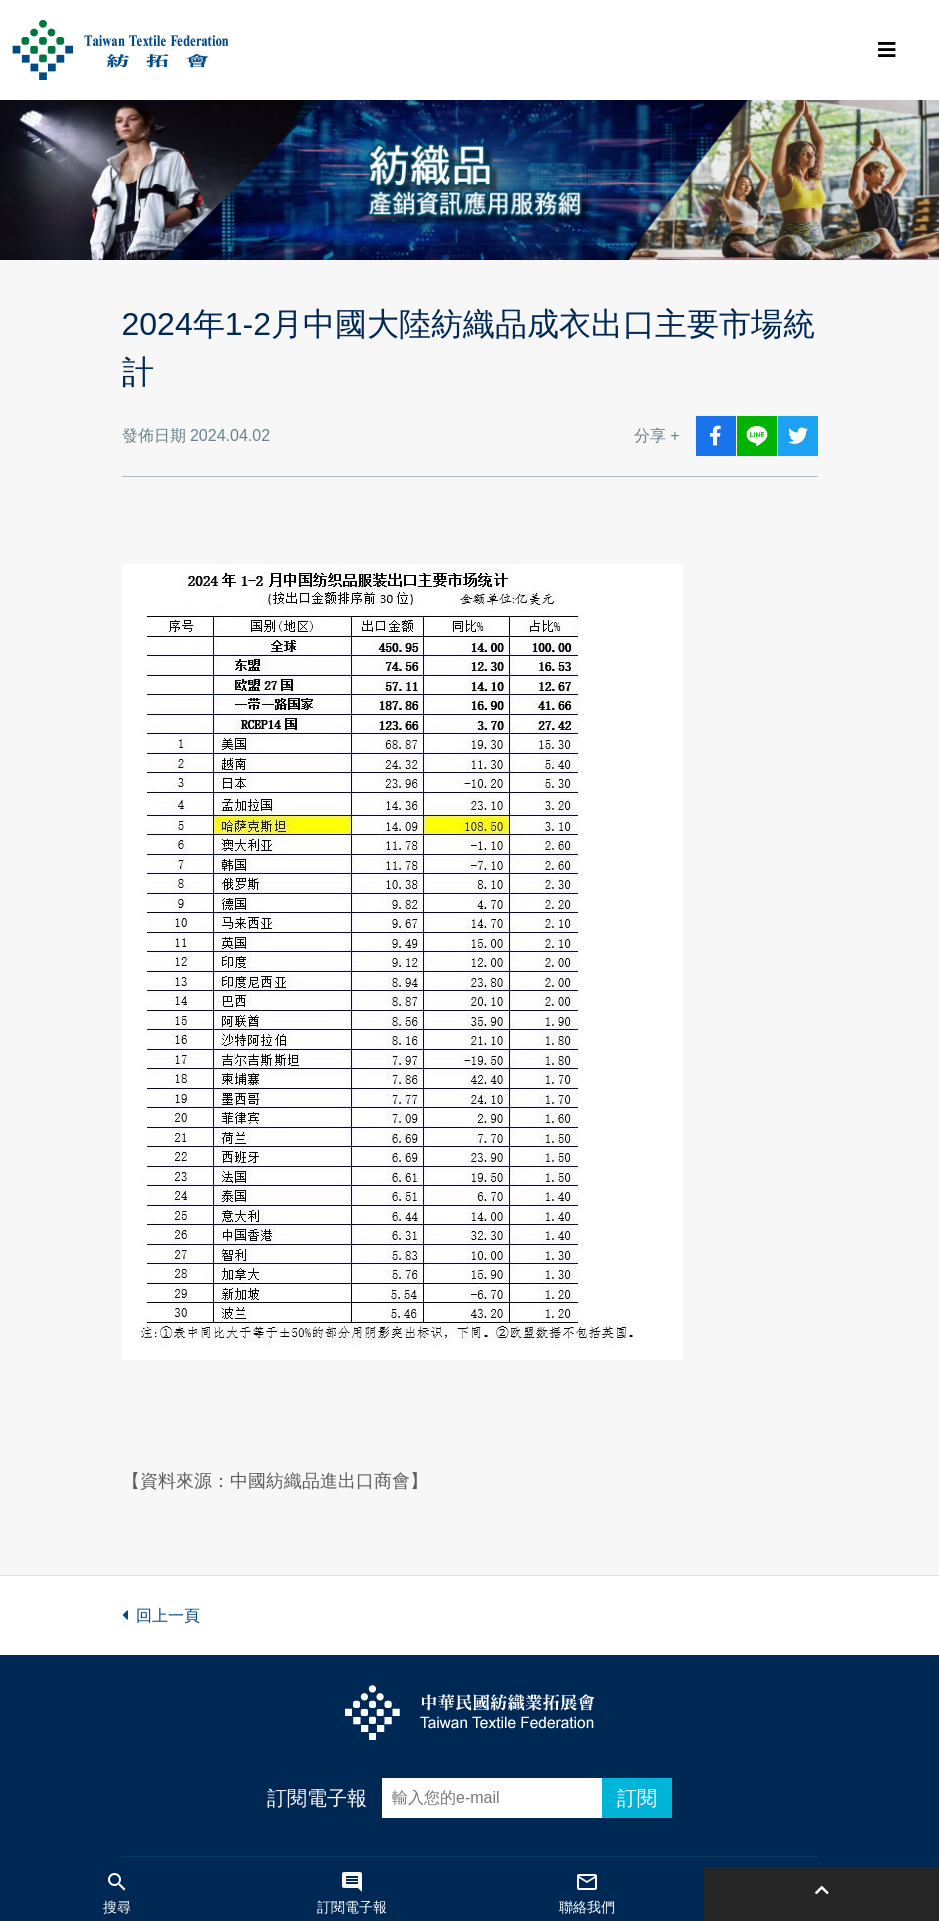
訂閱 (637, 1798)
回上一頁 (161, 1615)
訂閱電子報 (317, 1798)
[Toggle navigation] (887, 50)
